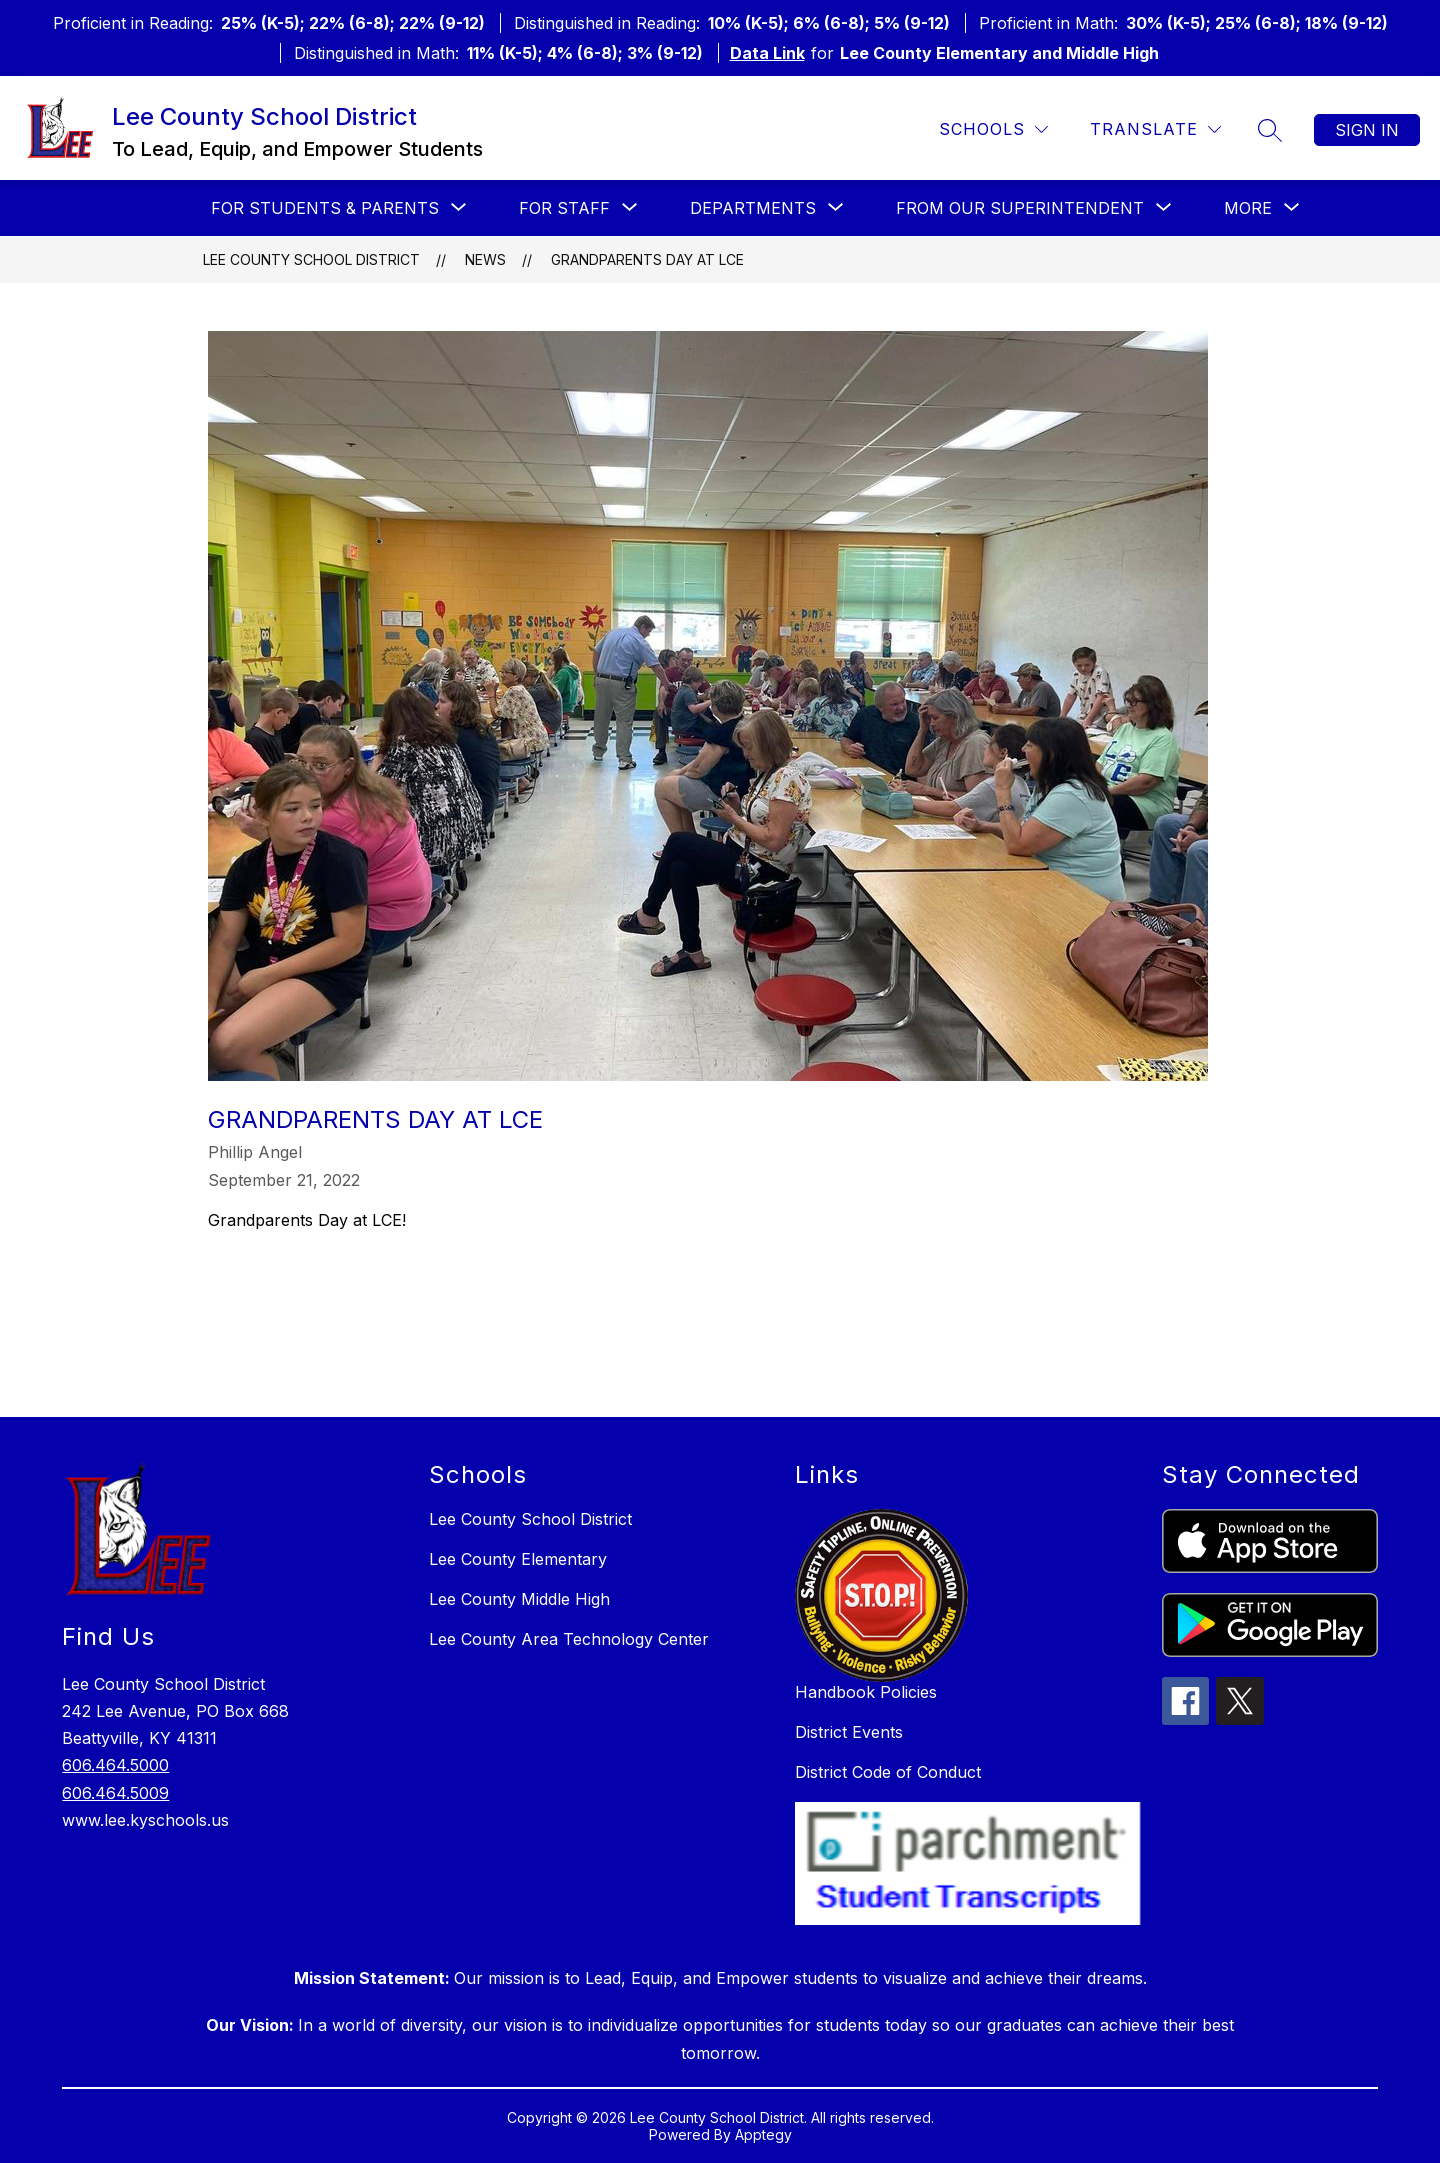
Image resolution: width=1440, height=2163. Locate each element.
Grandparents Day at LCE (647, 259)
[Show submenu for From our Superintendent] (1020, 208)
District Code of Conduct (888, 1772)
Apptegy (763, 2134)
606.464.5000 (115, 1765)
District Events (849, 1732)
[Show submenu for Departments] (753, 208)
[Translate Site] (1155, 129)
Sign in (1367, 130)
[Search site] (1270, 130)
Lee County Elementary (518, 1559)
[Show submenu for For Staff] (564, 208)
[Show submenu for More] (1248, 208)
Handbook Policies (866, 1692)
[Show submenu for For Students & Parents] (325, 208)
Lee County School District (311, 259)
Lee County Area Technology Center (569, 1639)
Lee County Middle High (519, 1599)
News (485, 259)
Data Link (767, 53)
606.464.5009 (115, 1793)
